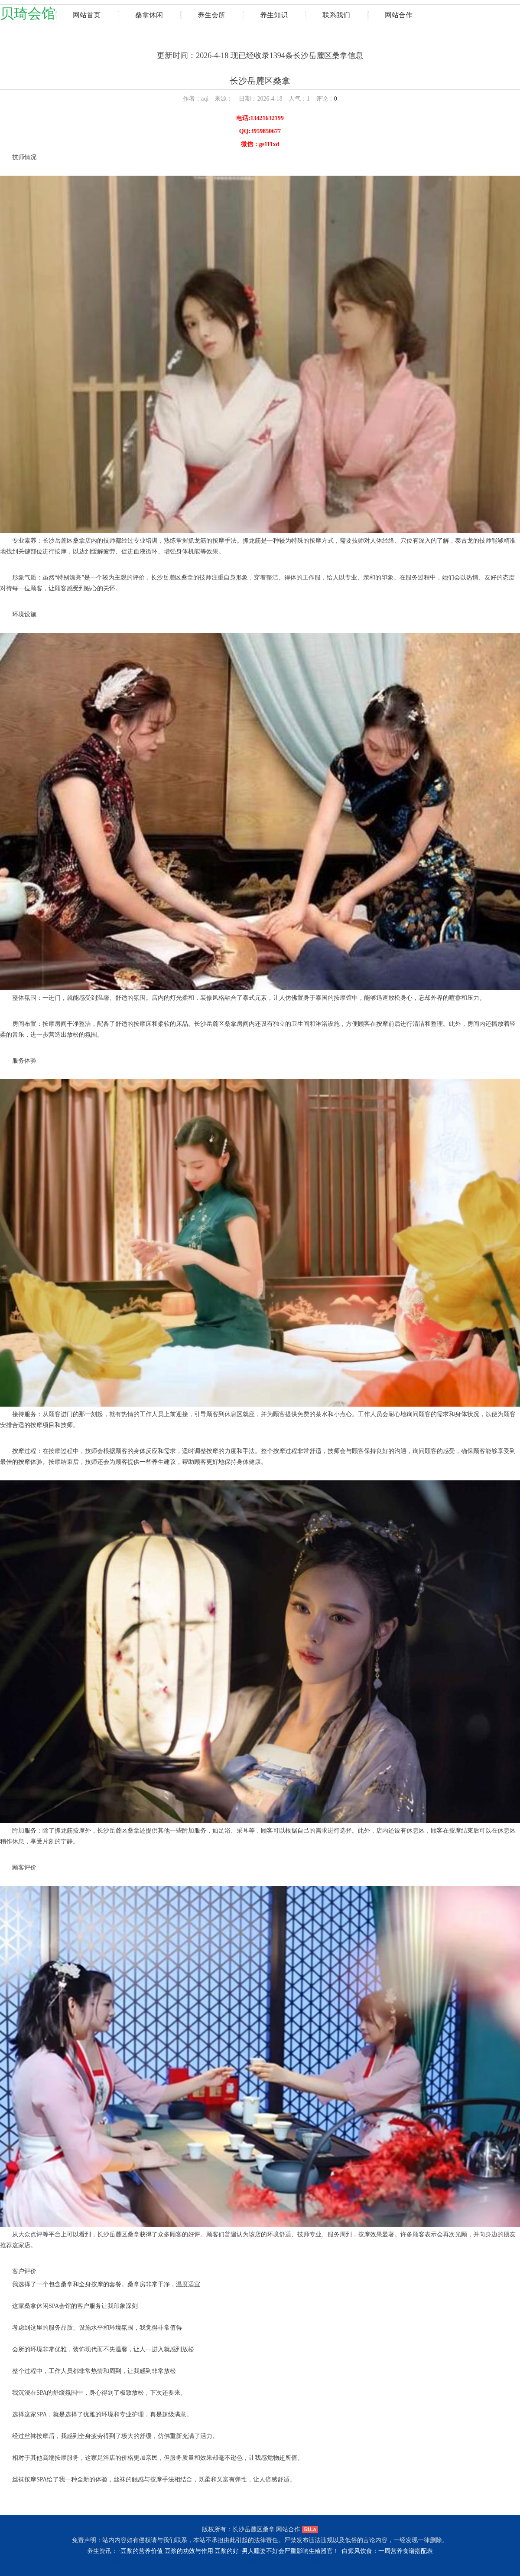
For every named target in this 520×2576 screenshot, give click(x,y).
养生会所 (211, 15)
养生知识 (274, 15)
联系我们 (336, 15)
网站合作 (399, 15)
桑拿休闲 (149, 15)
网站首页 (87, 15)
